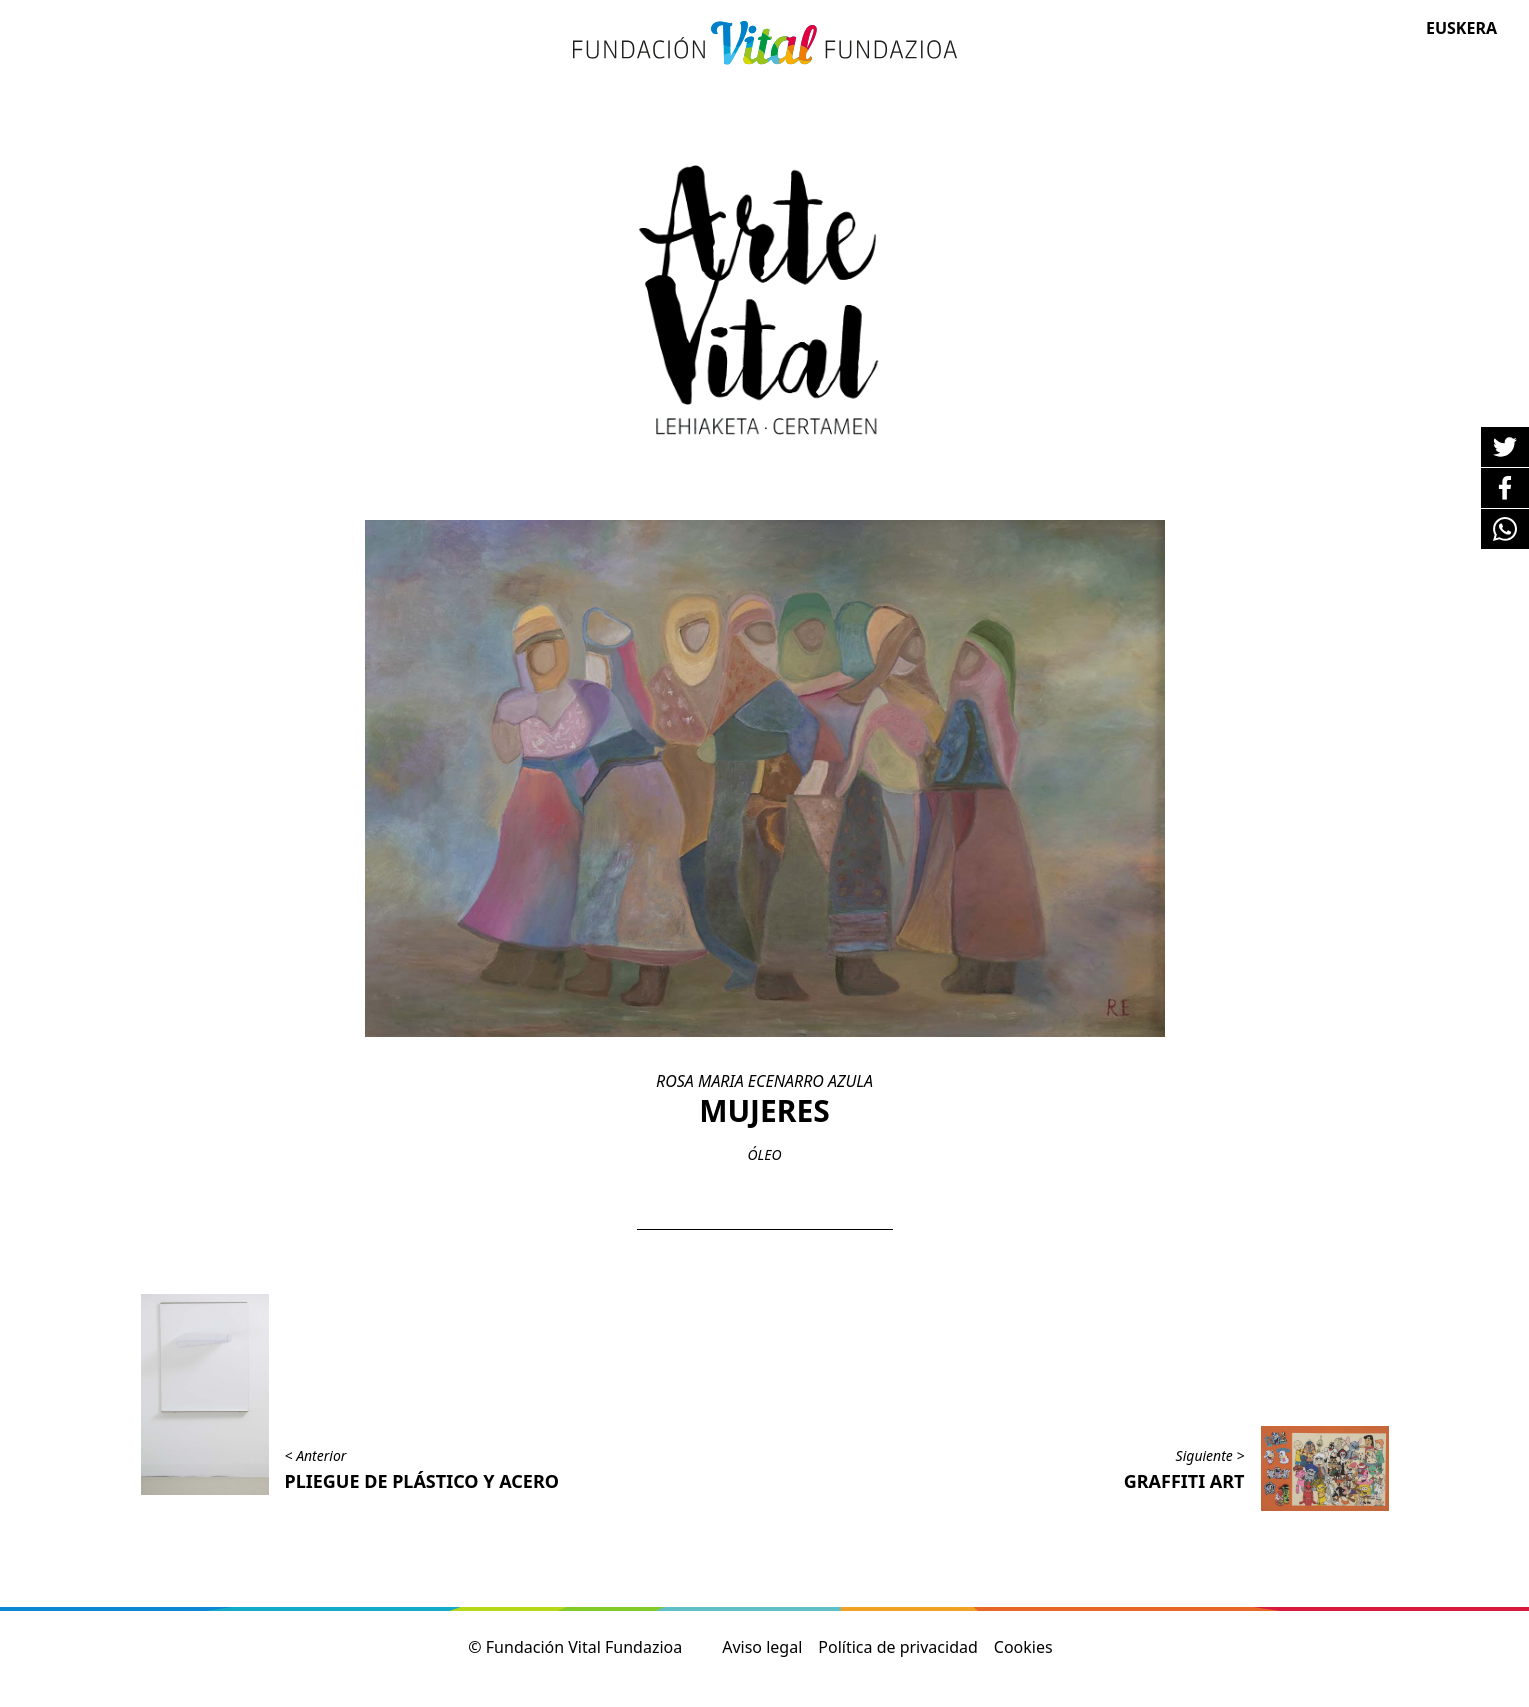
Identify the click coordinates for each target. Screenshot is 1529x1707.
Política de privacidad (898, 1647)
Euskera (1461, 28)
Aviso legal (762, 1647)
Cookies (1023, 1647)
